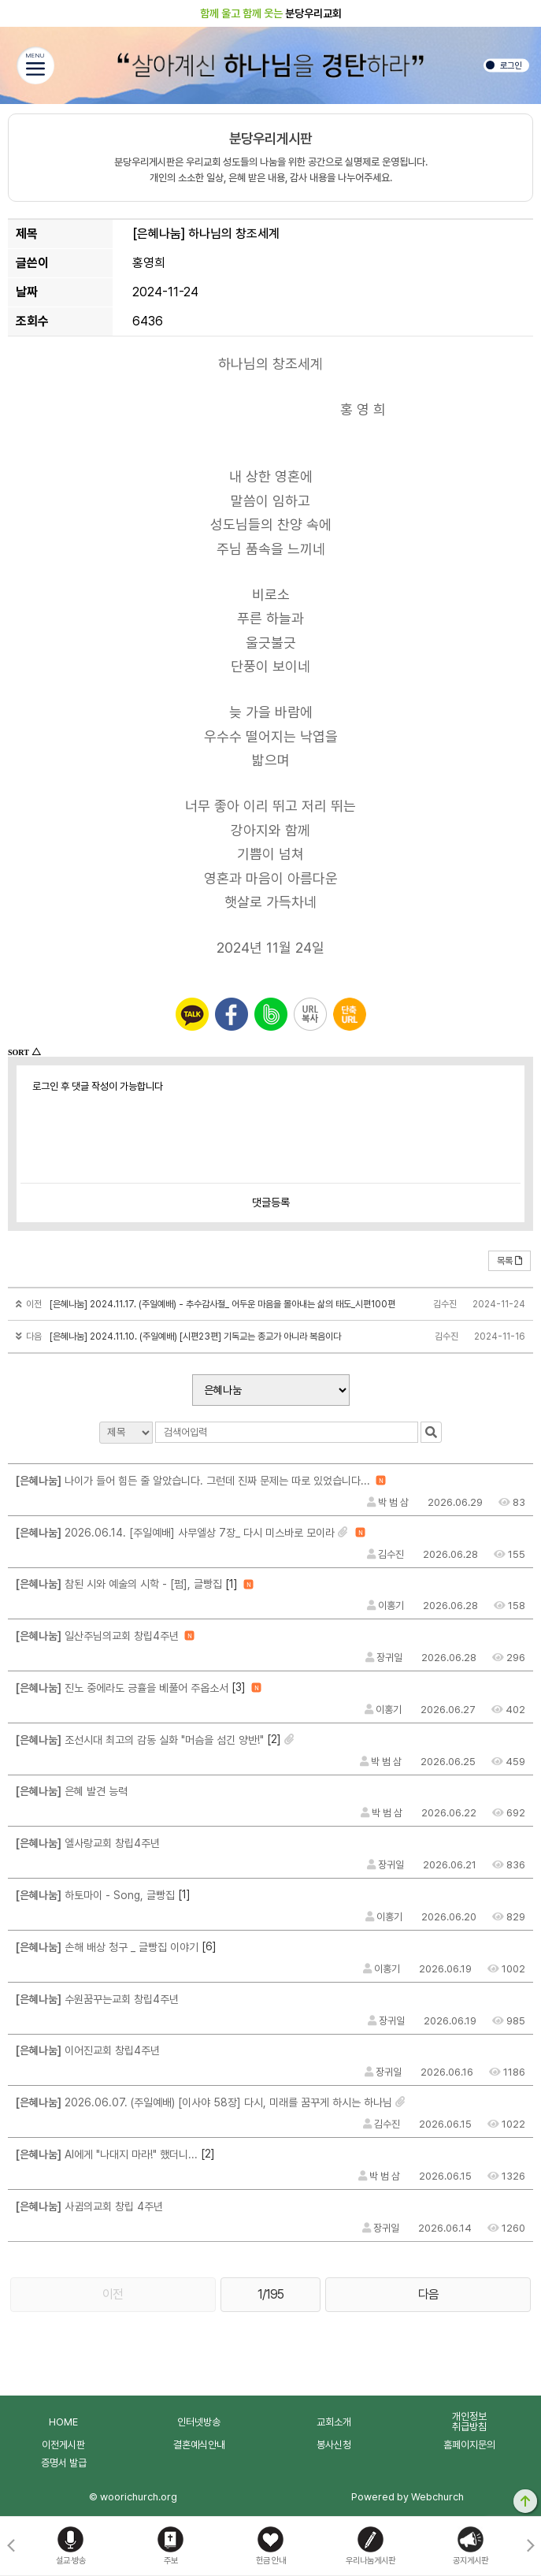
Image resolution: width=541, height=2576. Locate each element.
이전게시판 (63, 2445)
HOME (63, 2422)
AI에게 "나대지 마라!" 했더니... (107, 2154)
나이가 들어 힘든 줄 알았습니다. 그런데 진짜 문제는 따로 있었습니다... (193, 1480)
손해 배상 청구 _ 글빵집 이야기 (107, 1947)
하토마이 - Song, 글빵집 (95, 1895)
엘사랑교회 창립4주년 (88, 1843)
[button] (530, 2546)
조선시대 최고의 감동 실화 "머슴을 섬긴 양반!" (140, 1740)
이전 (112, 2294)
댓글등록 (271, 1202)
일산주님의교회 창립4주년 (97, 1636)
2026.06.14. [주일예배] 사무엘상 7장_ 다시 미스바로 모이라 (175, 1532)
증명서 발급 (64, 2463)
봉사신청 (334, 2445)
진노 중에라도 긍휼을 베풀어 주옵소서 (122, 1688)
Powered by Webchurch (407, 2497)
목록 (509, 1260)
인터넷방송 (198, 2422)
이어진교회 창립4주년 (88, 2050)
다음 (428, 2294)
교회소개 (334, 2422)
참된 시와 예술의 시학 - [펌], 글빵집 (119, 1584)
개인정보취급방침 (469, 2422)
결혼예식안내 (199, 2445)
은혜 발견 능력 (72, 1791)
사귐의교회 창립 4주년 (89, 2206)
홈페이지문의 (469, 2445)
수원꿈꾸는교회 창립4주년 (97, 1999)
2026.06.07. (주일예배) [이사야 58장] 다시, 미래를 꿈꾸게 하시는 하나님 (204, 2102)
